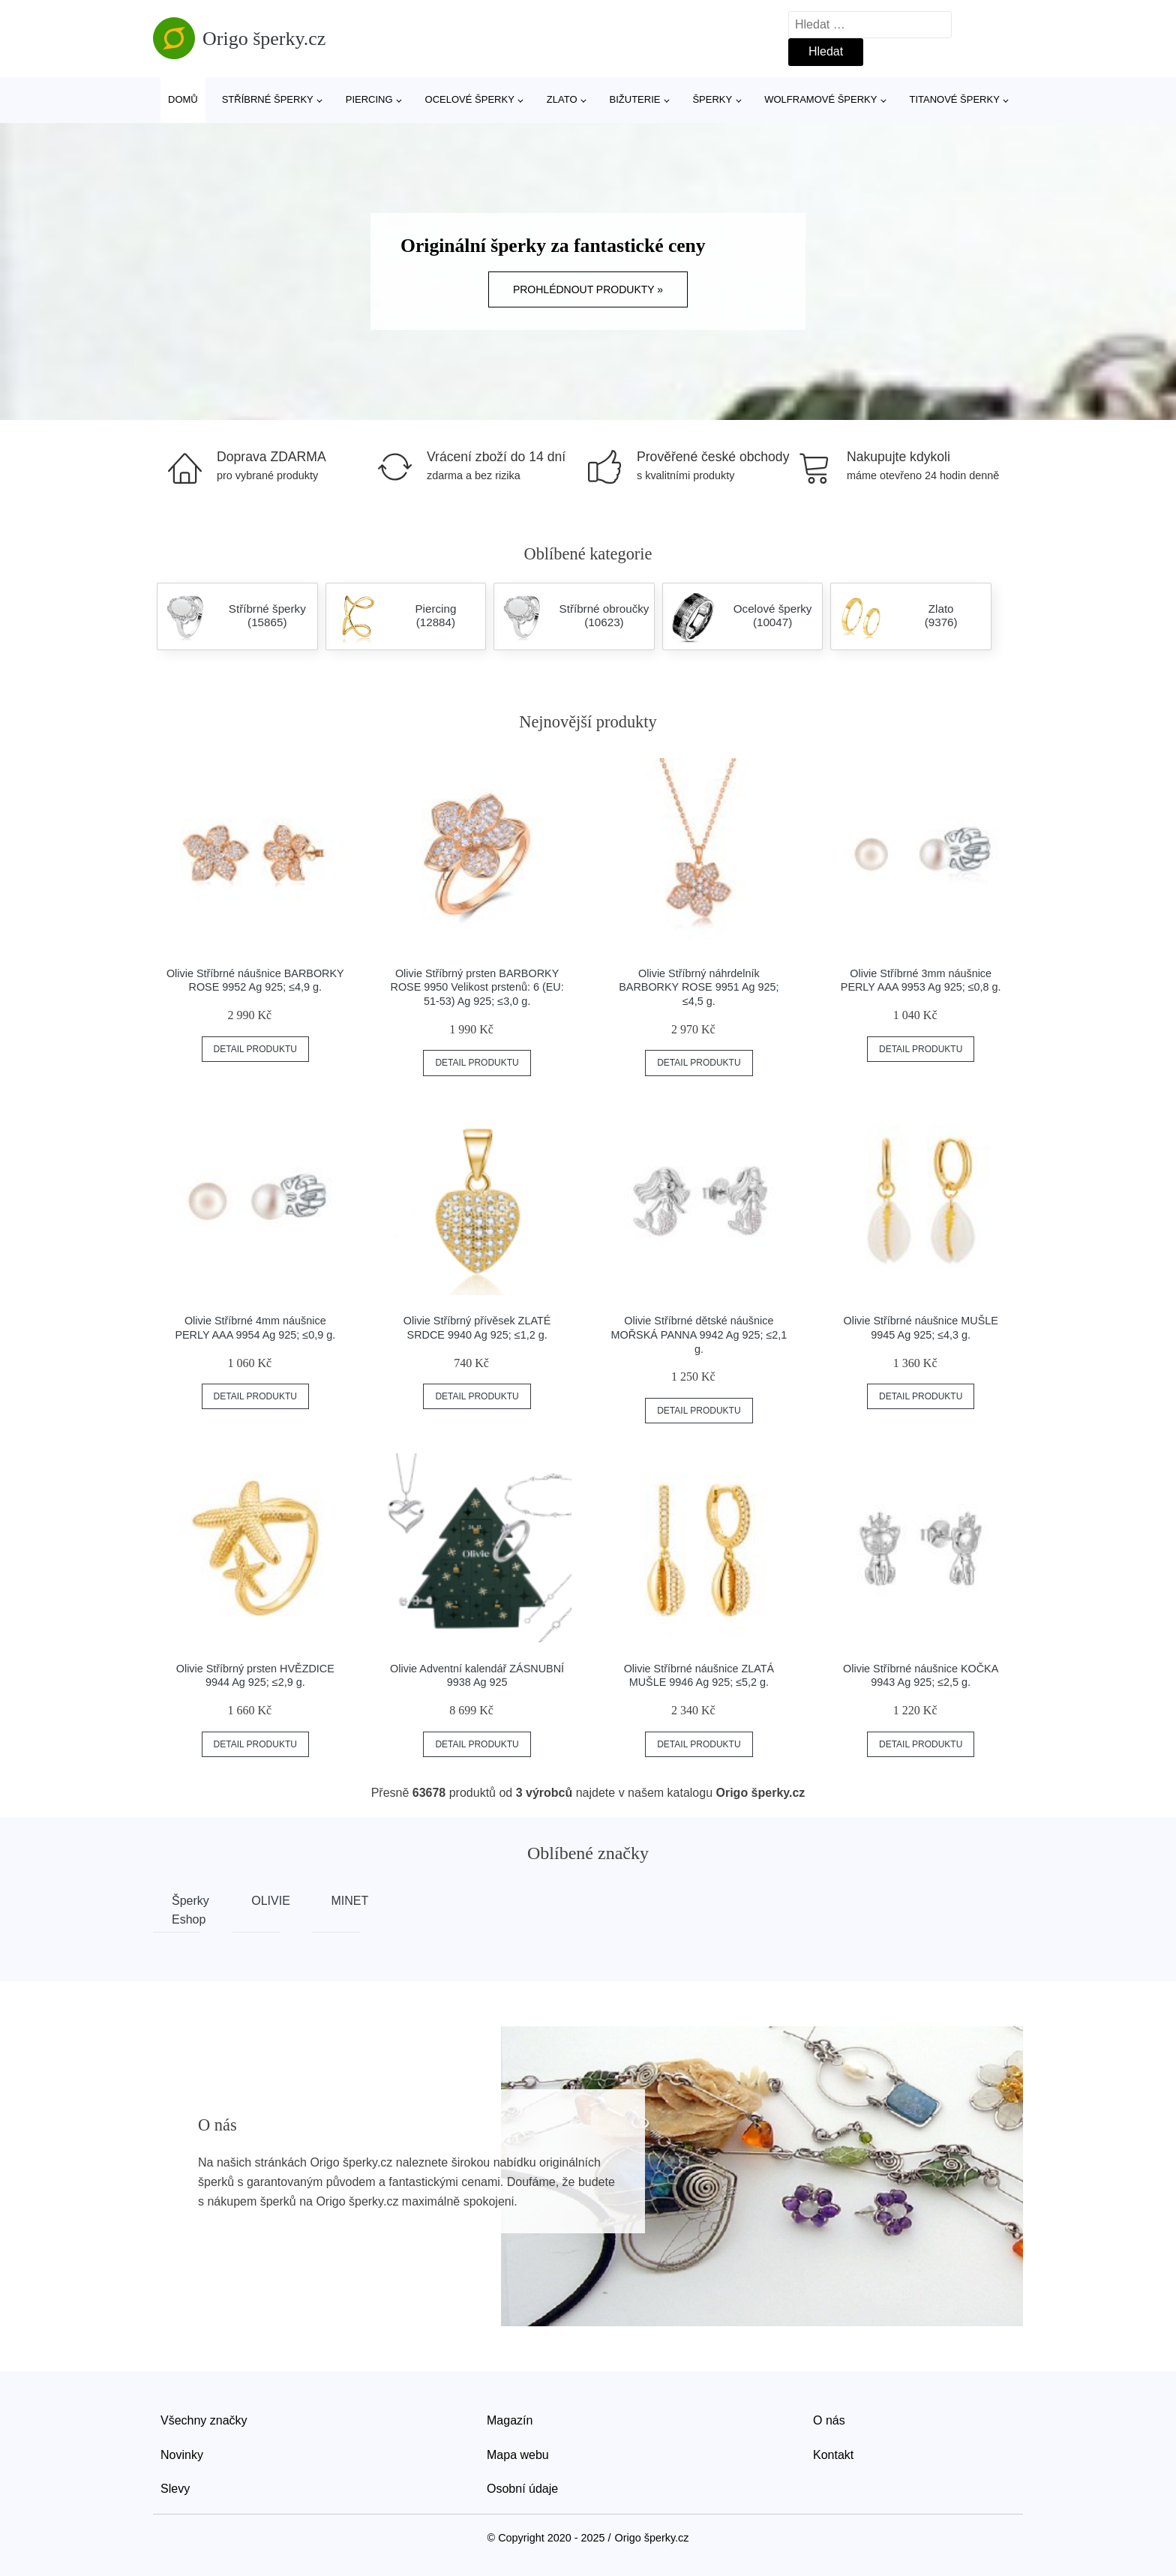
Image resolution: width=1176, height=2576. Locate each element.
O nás (829, 2420)
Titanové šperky (954, 99)
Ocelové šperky (469, 99)
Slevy (175, 2488)
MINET (346, 1900)
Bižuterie (635, 99)
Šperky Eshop (186, 1910)
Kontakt (833, 2455)
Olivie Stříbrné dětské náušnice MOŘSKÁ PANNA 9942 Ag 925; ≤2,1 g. (698, 1334)
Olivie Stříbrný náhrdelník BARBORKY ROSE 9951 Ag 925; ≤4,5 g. (698, 987)
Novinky (181, 2455)
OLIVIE (265, 1900)
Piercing (369, 99)
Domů (183, 99)
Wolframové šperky (820, 99)
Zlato (562, 99)
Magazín (509, 2420)
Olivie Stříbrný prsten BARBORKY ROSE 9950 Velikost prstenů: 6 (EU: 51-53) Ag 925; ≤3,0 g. (477, 987)
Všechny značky (204, 2420)
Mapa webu (518, 2455)
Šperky (712, 99)
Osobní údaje (522, 2488)
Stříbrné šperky (268, 99)
